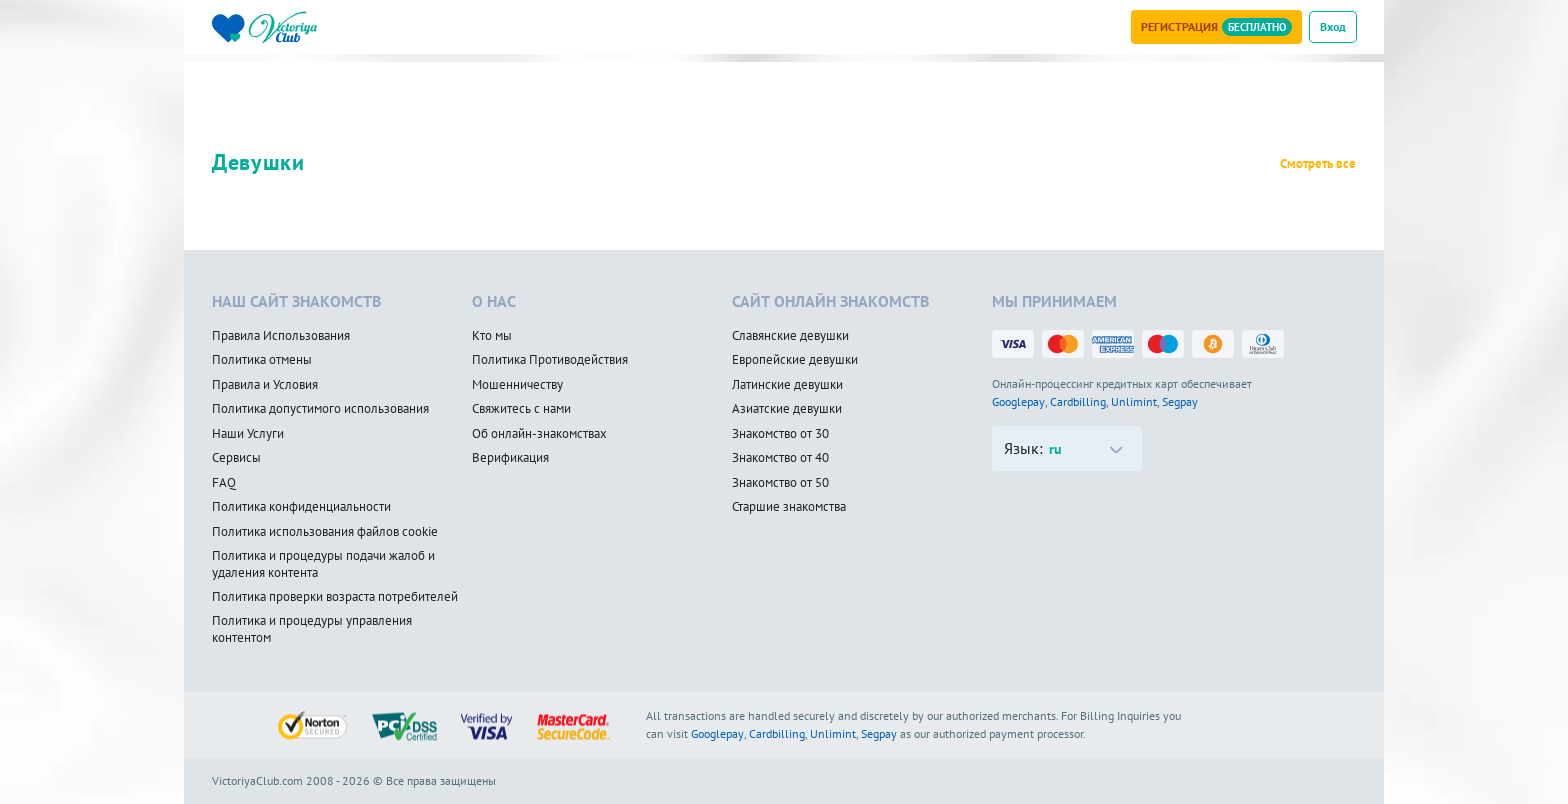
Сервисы (236, 458)
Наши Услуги (248, 434)
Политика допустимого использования (320, 409)
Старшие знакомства (789, 507)
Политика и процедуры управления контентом (312, 629)
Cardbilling (1078, 401)
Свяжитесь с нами (521, 409)
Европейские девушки (795, 360)
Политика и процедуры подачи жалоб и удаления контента (323, 564)
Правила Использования (281, 336)
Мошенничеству (517, 385)
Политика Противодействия (550, 360)
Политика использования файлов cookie (325, 532)
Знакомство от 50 (780, 483)
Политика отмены (262, 360)
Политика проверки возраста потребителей (335, 597)
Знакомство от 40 (780, 458)
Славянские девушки (790, 336)
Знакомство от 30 (780, 434)
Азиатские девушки (787, 409)
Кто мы (492, 336)
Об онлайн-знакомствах (539, 434)
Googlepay (1018, 401)
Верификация (510, 458)
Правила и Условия (265, 385)
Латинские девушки (787, 385)
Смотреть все (1318, 164)
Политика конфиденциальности (301, 507)
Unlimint (1134, 401)
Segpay (1180, 401)
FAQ (224, 483)
